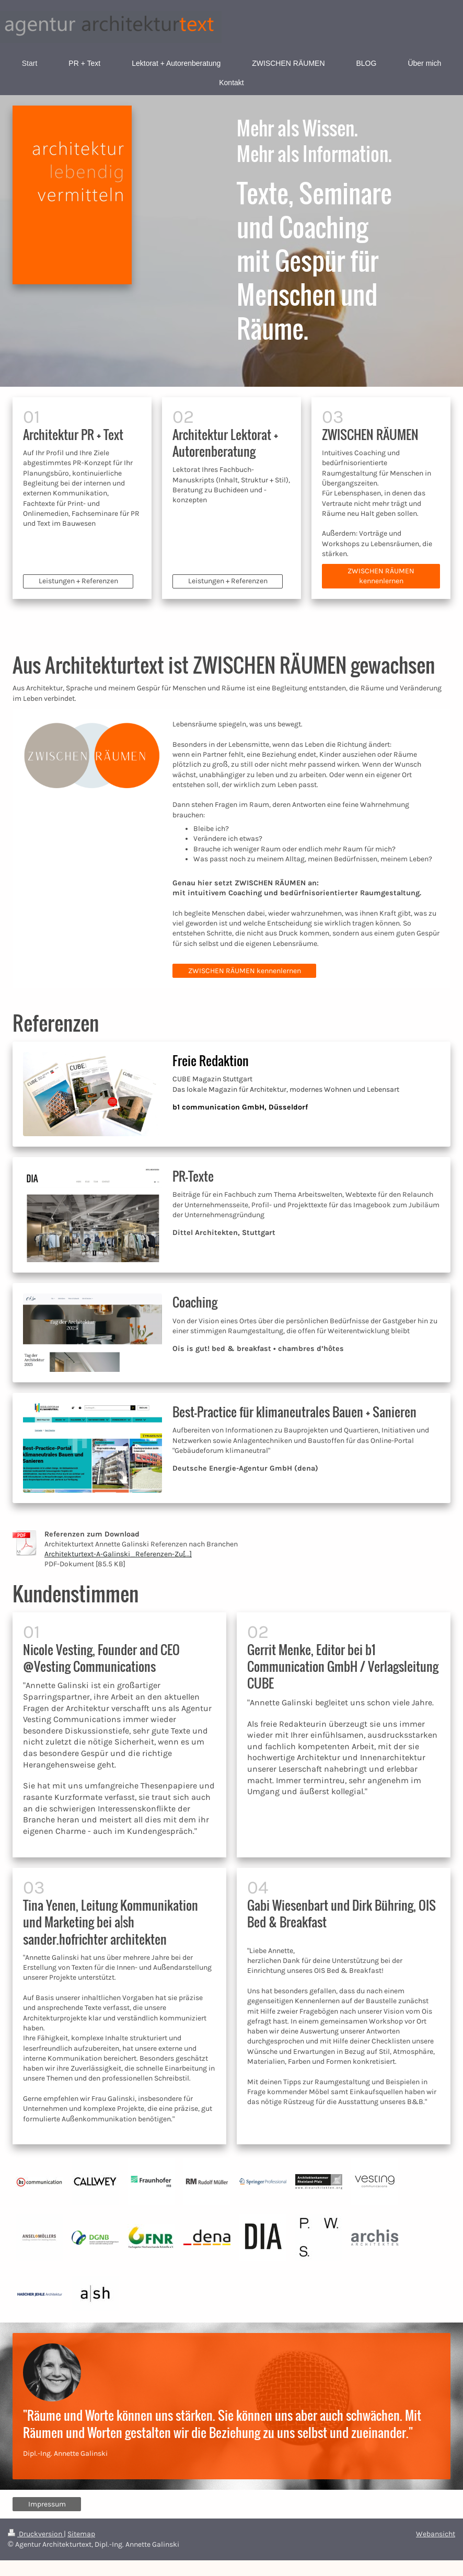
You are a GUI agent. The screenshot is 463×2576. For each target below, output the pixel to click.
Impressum (47, 2504)
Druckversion (36, 2533)
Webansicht (435, 2533)
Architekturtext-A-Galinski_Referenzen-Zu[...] (118, 1554)
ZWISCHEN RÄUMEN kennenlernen (381, 576)
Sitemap (81, 2533)
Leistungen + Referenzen (78, 580)
